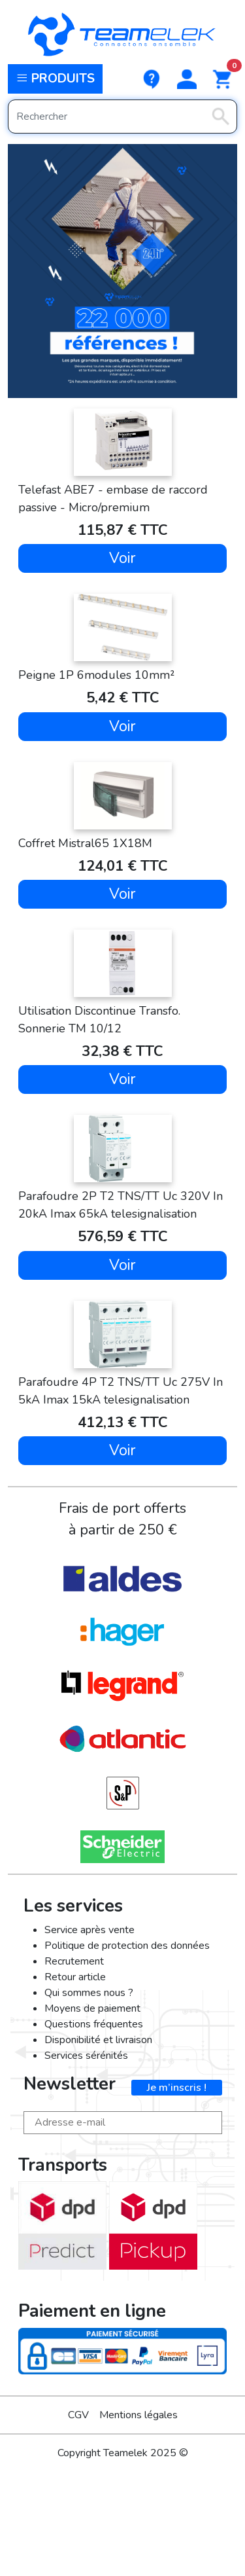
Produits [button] (55, 78)
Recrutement (74, 1961)
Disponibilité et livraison (98, 2040)
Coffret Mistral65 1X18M (85, 843)
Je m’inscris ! (176, 2087)
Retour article (75, 1977)
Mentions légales (138, 2415)
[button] (187, 79)
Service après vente (89, 1930)
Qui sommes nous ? (88, 1993)
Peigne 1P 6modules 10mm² (96, 675)
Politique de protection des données (127, 1945)
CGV (78, 2415)
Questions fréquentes (93, 2024)
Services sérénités (86, 2055)
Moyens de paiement (92, 2008)
